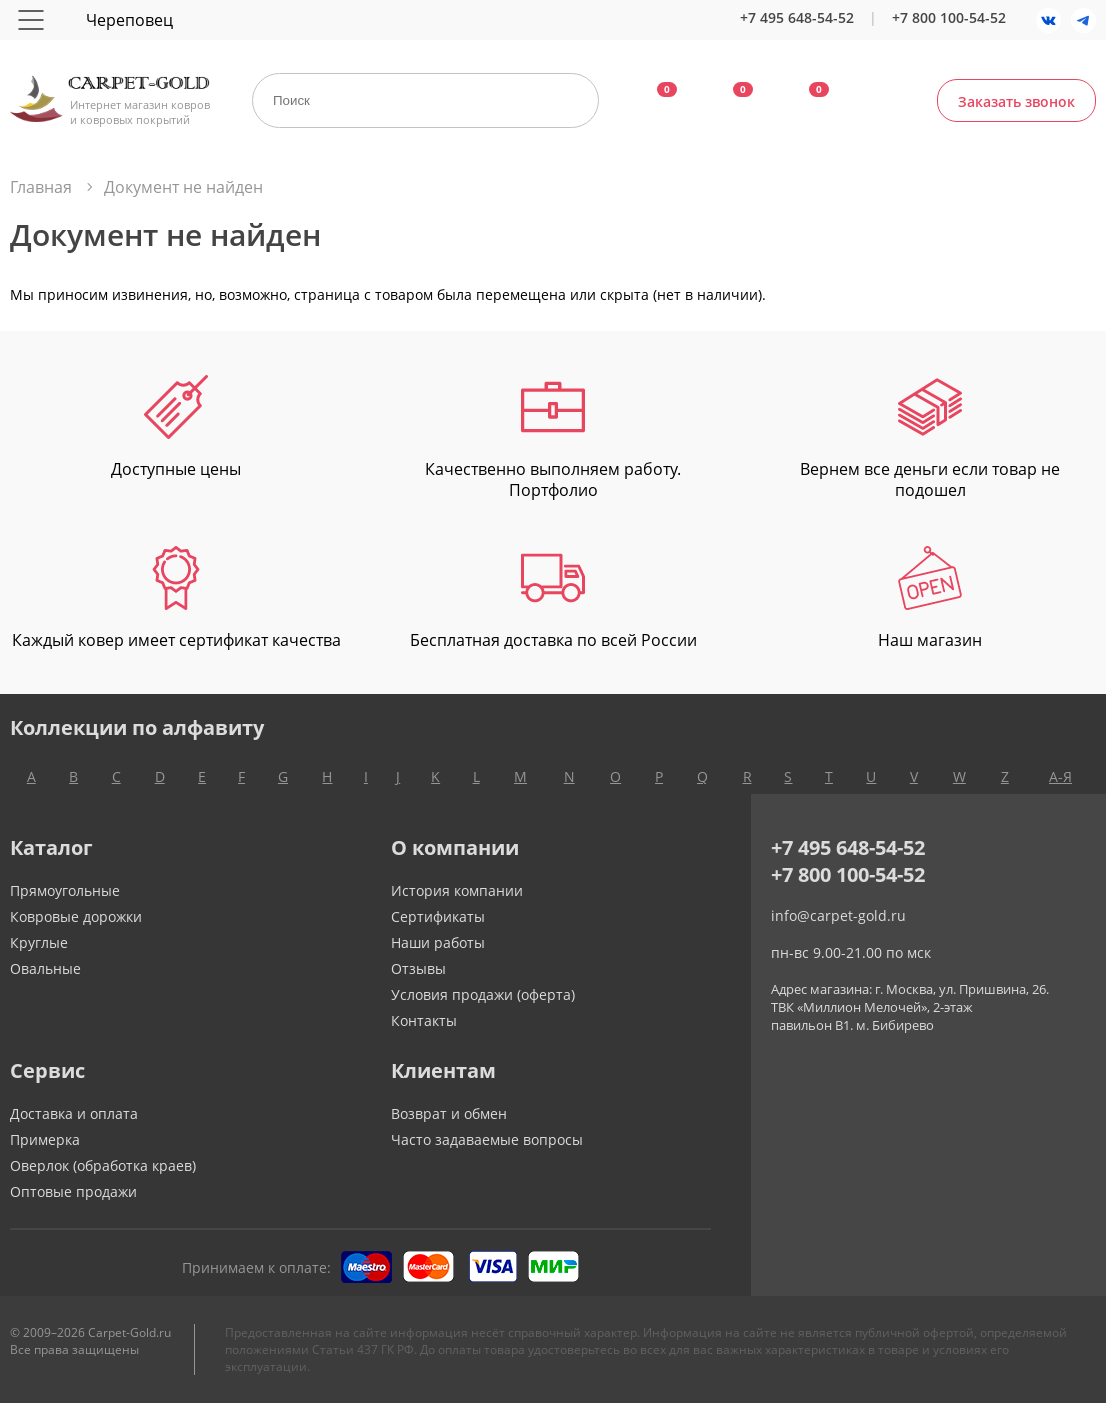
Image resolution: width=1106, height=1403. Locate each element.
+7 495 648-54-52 (797, 17)
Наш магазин (930, 598)
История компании (457, 890)
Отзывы (418, 968)
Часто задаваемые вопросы (487, 1139)
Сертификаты (438, 916)
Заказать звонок (1016, 101)
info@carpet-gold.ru (838, 915)
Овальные (45, 968)
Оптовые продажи (73, 1191)
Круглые (39, 942)
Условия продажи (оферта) (483, 994)
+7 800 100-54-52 (949, 17)
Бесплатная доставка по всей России (553, 598)
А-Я (1060, 776)
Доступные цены (176, 427)
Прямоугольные (65, 890)
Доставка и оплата (74, 1113)
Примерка (45, 1139)
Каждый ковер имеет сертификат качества (176, 598)
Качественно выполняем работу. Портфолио (553, 438)
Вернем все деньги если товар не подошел (930, 438)
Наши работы (438, 942)
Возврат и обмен (449, 1113)
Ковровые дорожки (76, 916)
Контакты (424, 1020)
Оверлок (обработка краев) (103, 1165)
